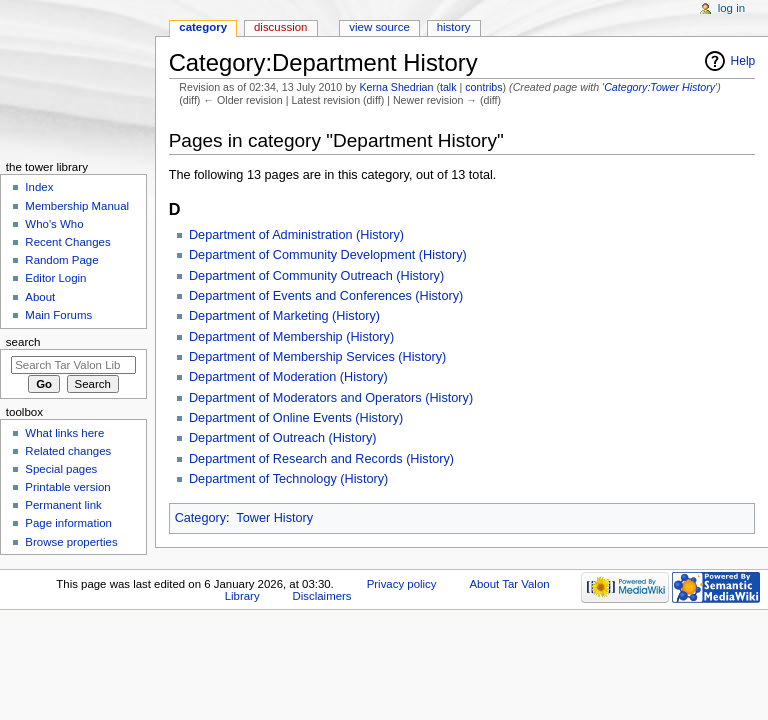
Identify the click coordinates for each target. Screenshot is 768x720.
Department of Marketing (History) (284, 316)
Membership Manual (77, 206)
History (454, 27)
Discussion (280, 27)
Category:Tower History (659, 87)
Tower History (274, 518)
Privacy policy (402, 584)
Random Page (61, 260)
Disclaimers (322, 596)
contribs (483, 87)
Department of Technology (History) (288, 479)
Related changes (68, 451)
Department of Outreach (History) (283, 438)
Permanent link (63, 505)
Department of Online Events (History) (296, 418)
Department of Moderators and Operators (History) (331, 398)
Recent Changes (67, 242)
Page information (68, 523)
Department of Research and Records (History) (321, 459)
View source (379, 27)
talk (448, 87)
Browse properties (71, 542)
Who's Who (54, 224)
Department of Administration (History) (296, 235)
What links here (64, 433)
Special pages (61, 469)
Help (743, 61)
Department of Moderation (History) (288, 377)
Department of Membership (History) (291, 337)
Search (23, 342)
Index (39, 187)
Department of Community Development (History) (328, 255)
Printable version (67, 487)
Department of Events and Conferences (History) (326, 296)
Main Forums (58, 315)
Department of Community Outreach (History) (316, 276)
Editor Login (55, 278)
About (40, 297)
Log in (731, 8)
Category (200, 518)
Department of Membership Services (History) (317, 357)
